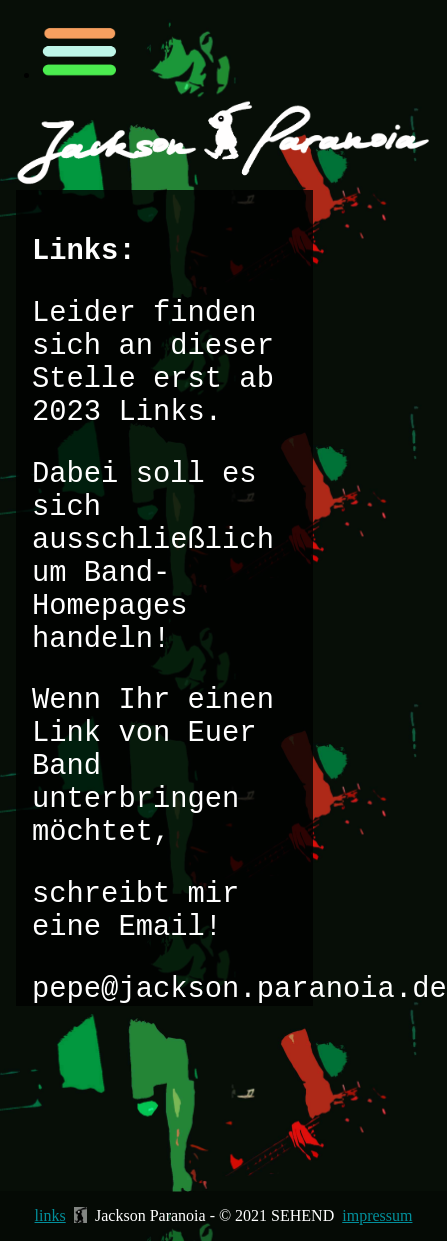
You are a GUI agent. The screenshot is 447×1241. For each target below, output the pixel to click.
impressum (377, 1215)
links (50, 1215)
